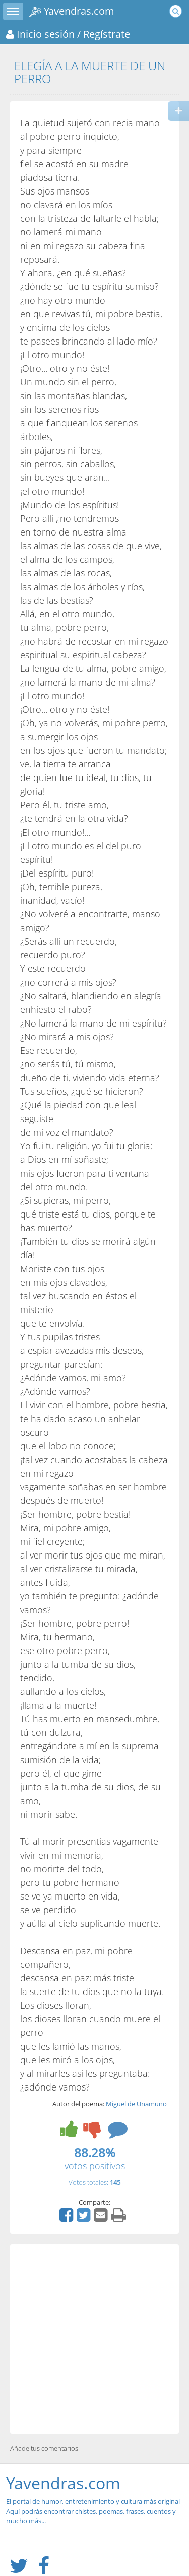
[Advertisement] (94, 2339)
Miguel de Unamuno (136, 2103)
